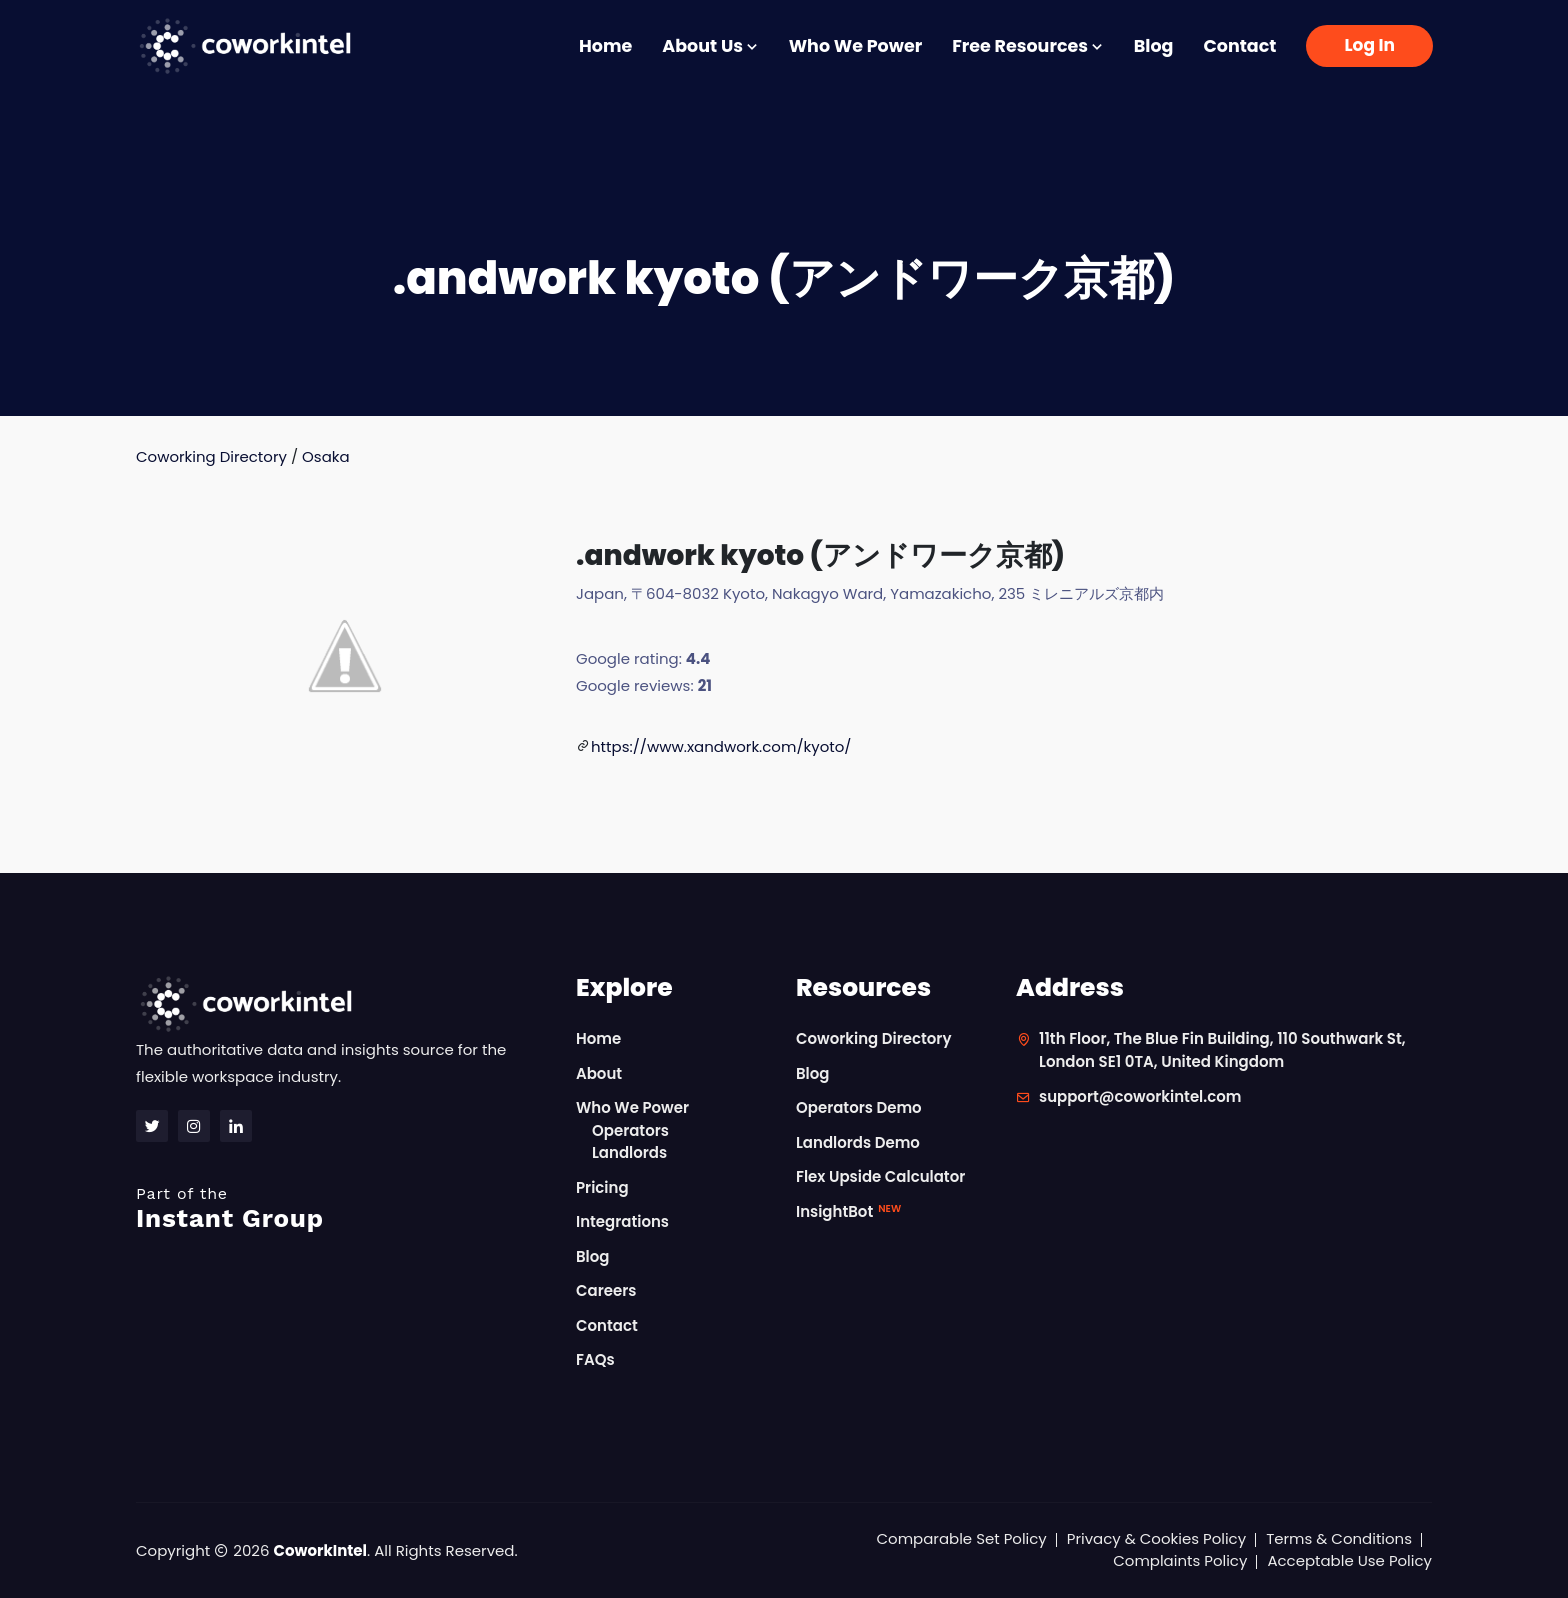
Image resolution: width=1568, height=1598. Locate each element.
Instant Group (344, 1208)
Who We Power (855, 46)
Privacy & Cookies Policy (1156, 1538)
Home (605, 46)
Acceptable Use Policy (1349, 1560)
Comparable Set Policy (961, 1538)
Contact (1239, 46)
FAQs (595, 1359)
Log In (1369, 45)
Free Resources (1028, 46)
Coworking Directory (211, 456)
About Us (710, 46)
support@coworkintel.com (1140, 1096)
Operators (630, 1130)
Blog (1154, 46)
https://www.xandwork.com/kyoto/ (721, 746)
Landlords (629, 1152)
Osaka (326, 456)
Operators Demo (859, 1107)
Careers (606, 1290)
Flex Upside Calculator (881, 1176)
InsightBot (848, 1211)
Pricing (602, 1187)
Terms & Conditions (1339, 1538)
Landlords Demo (858, 1142)
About (599, 1073)
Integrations (622, 1221)
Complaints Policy (1180, 1560)
